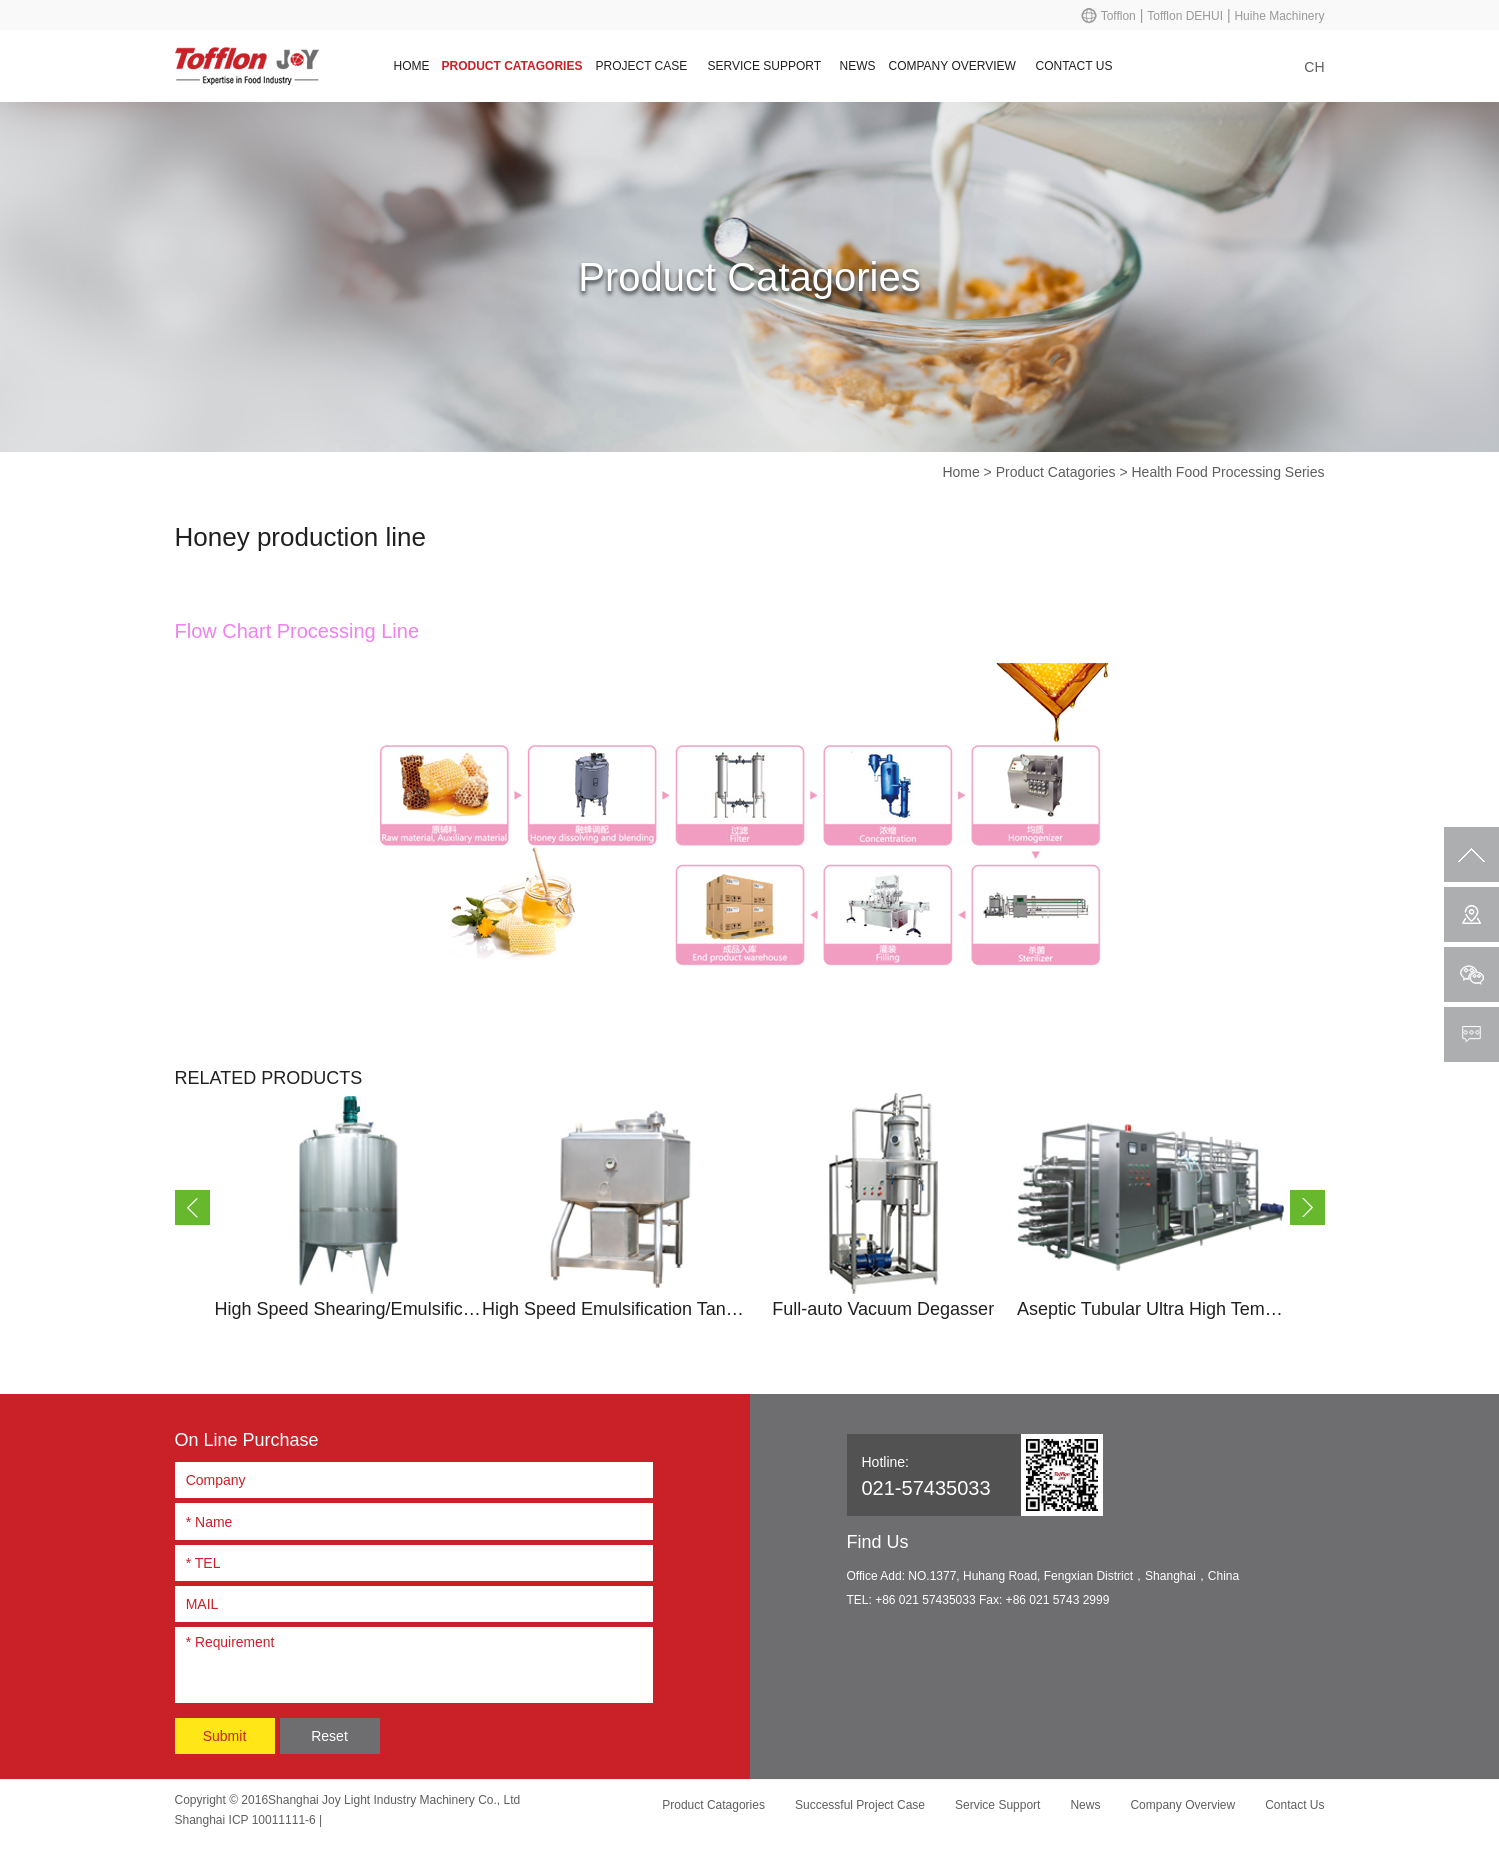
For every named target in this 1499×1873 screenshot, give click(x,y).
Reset (329, 1736)
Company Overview (952, 66)
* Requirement (414, 1662)
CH (1314, 67)
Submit (225, 1736)
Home (412, 66)
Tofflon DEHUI (1185, 16)
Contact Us (1074, 66)
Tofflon (1118, 16)
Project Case (642, 66)
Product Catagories (512, 66)
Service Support (765, 66)
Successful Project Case (860, 1805)
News (858, 66)
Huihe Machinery (1279, 16)
